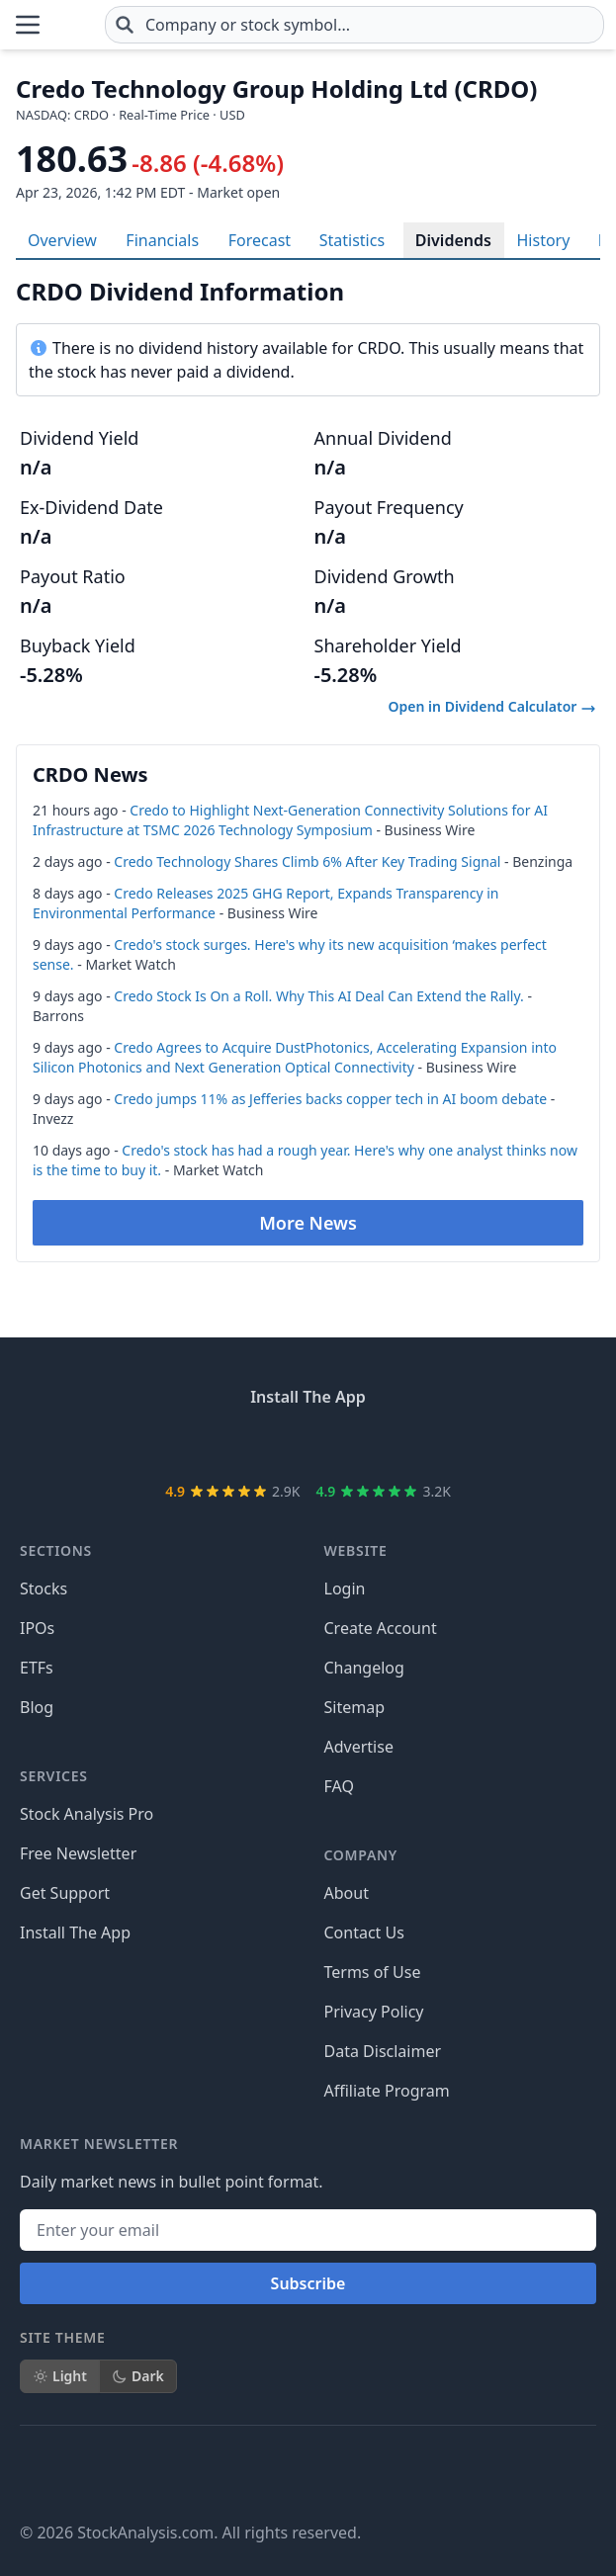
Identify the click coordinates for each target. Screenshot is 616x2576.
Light (60, 2375)
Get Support (65, 1893)
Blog (36, 1707)
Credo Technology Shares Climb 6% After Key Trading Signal (307, 861)
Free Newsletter (78, 1853)
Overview (62, 240)
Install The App (75, 1932)
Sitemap (355, 1707)
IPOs (37, 1628)
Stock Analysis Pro (86, 1814)
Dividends (453, 240)
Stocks (43, 1588)
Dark (138, 2375)
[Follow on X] (91, 2473)
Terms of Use (372, 1972)
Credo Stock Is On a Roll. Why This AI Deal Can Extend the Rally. (318, 996)
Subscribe (308, 2283)
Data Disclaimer (383, 2051)
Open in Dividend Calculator (492, 706)
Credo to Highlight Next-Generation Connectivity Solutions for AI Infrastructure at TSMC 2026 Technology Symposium (290, 820)
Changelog (364, 1667)
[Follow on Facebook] (35, 2473)
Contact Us (364, 1932)
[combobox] (354, 24)
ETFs (36, 1667)
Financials (162, 240)
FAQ (339, 1786)
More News (308, 1223)
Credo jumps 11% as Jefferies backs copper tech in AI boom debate (330, 1098)
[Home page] (73, 25)
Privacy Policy (374, 2011)
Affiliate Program (387, 2091)
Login (345, 1588)
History (543, 240)
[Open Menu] (28, 25)
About (346, 1893)
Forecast (259, 240)
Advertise (359, 1747)
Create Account (380, 1628)
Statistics (352, 240)
